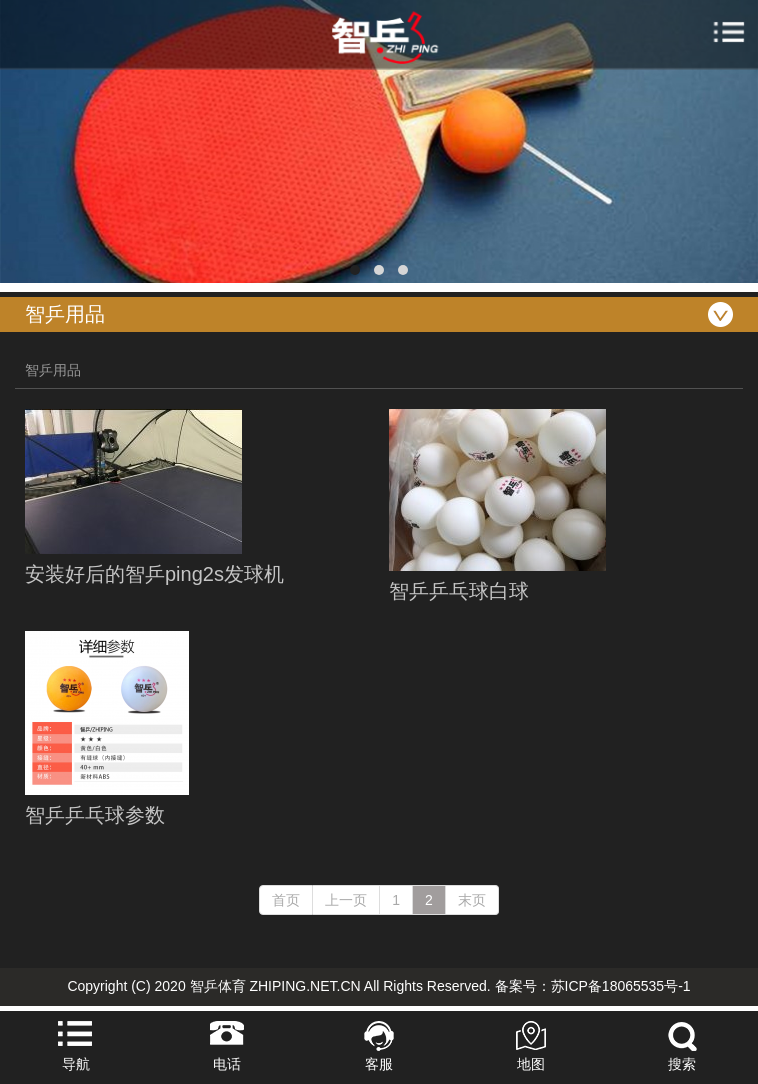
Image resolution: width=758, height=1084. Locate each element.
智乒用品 (53, 370)
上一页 (346, 900)
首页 (286, 900)
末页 (472, 900)
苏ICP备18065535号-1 (621, 986)
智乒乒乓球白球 (459, 591)
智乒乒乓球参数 (95, 815)
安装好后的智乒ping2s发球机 (154, 574)
